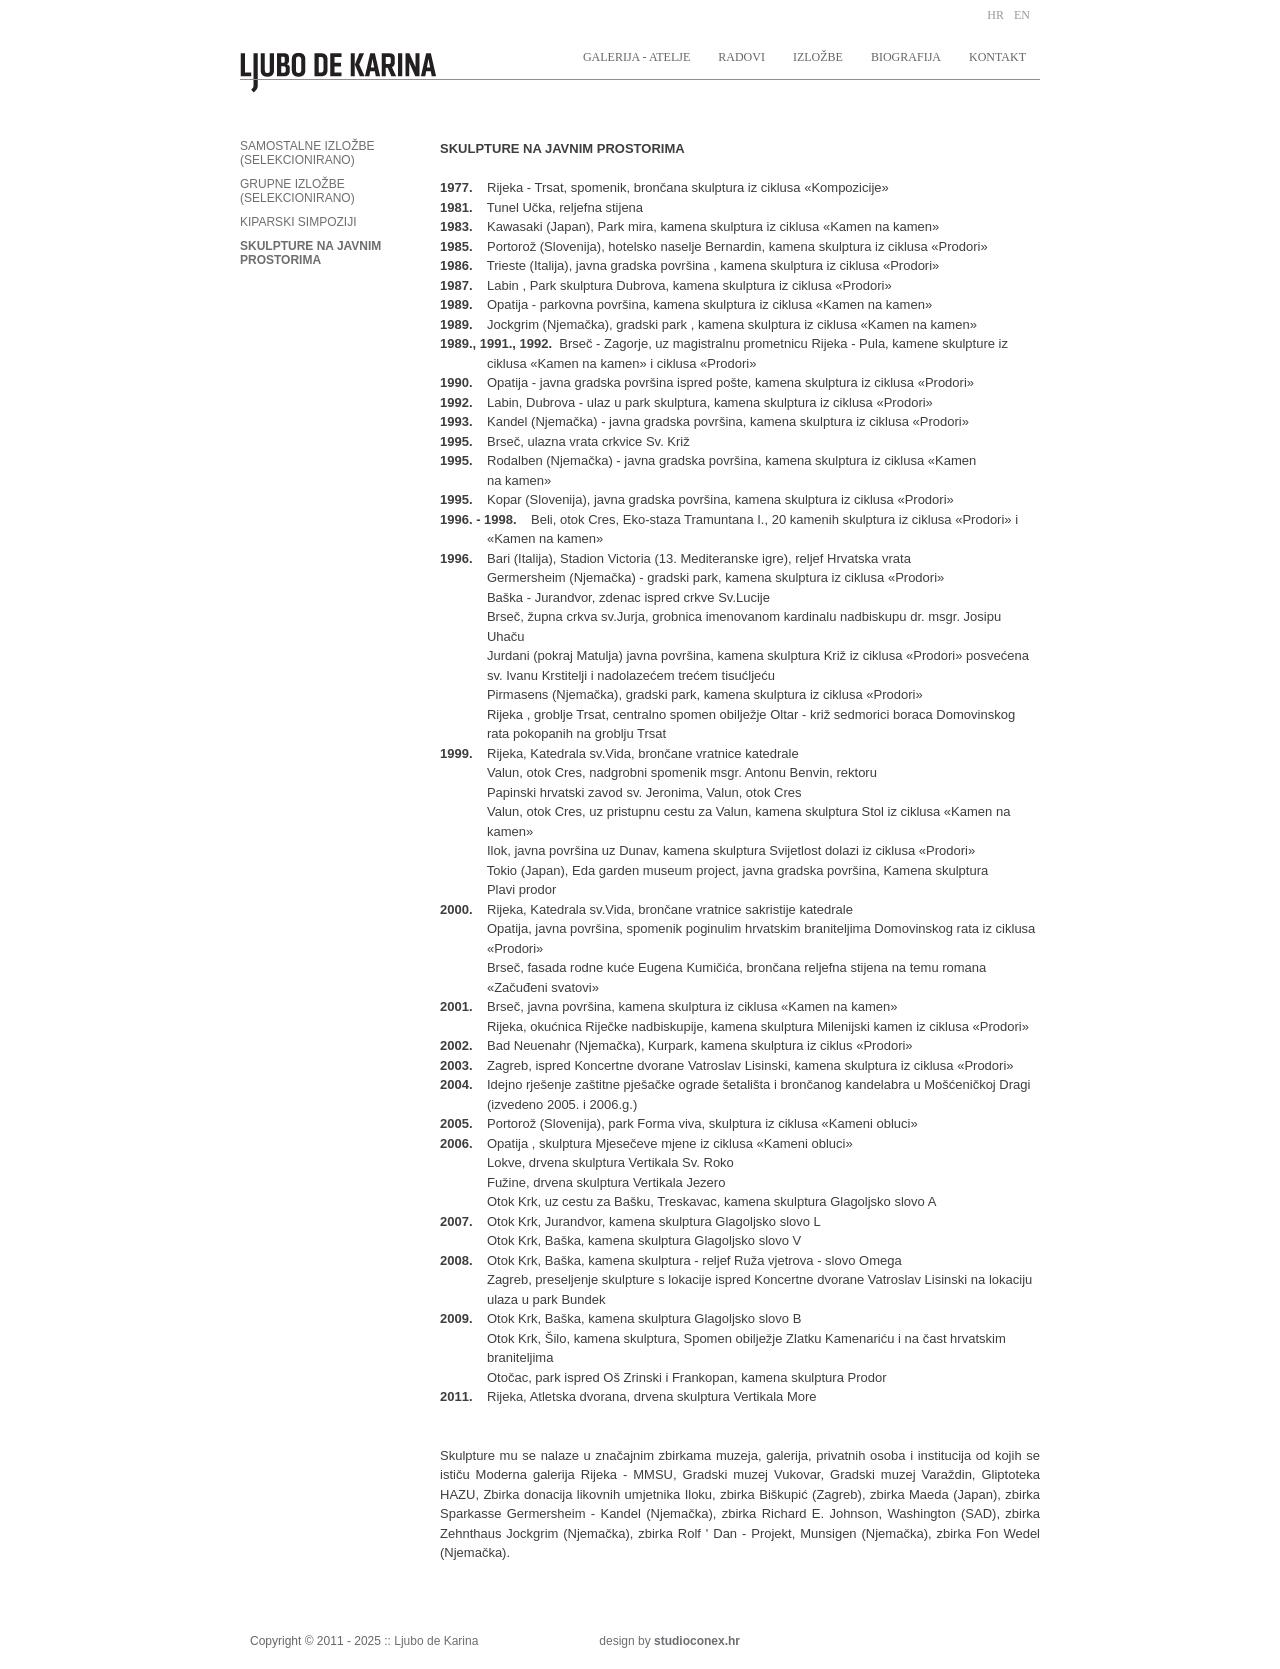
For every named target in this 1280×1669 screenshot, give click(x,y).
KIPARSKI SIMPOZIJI (298, 222)
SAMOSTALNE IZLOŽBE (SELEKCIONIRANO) (307, 153)
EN (1022, 15)
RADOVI (741, 57)
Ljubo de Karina (436, 1641)
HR (995, 15)
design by (669, 1641)
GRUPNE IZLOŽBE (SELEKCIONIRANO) (297, 191)
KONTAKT (997, 57)
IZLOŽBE (818, 57)
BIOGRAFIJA (906, 57)
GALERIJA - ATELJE (636, 57)
